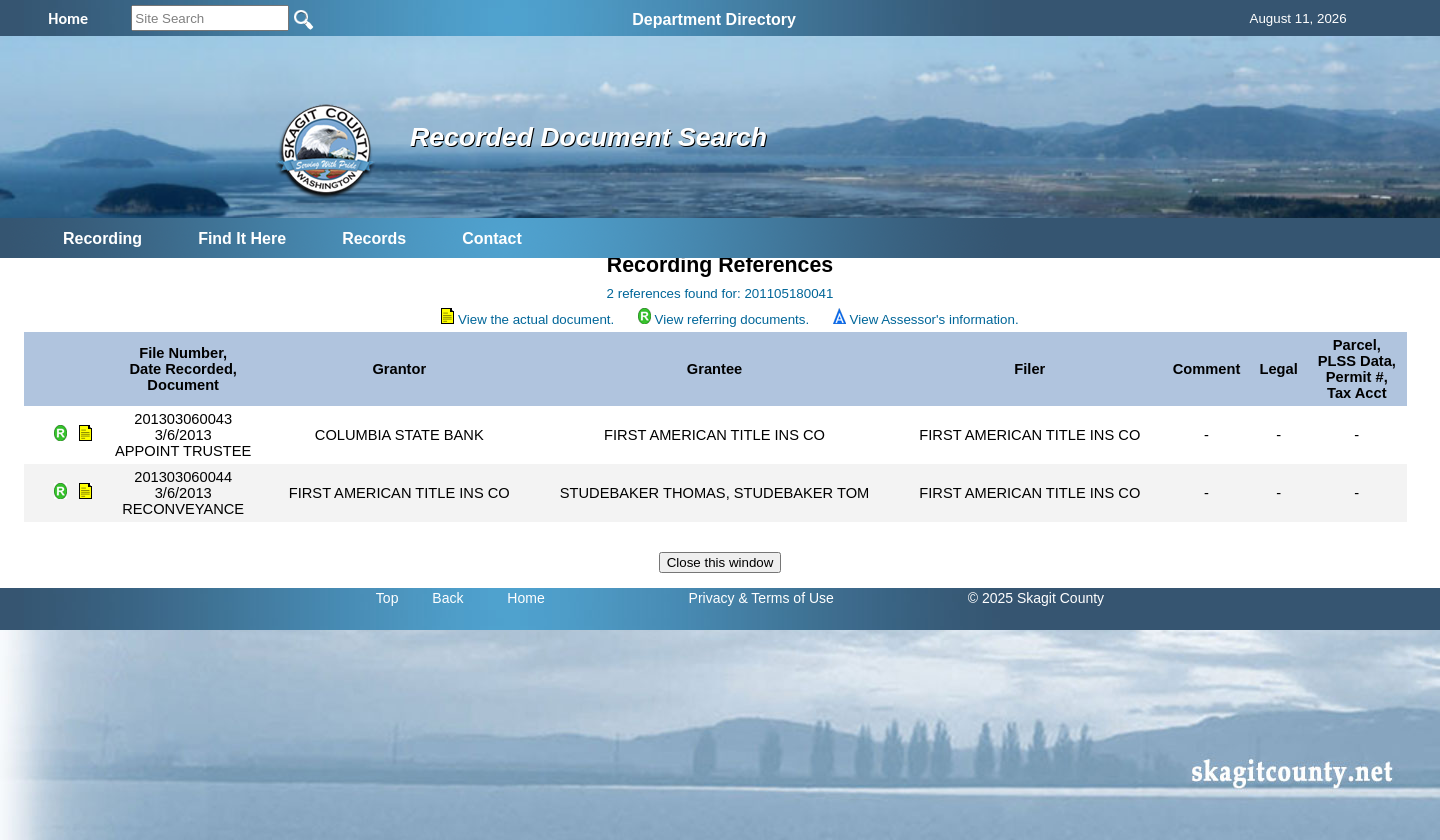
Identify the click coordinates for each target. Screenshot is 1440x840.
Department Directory (714, 19)
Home (525, 598)
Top (387, 598)
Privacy (712, 598)
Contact (492, 238)
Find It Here (242, 238)
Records (374, 238)
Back (447, 598)
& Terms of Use (785, 598)
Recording (102, 238)
